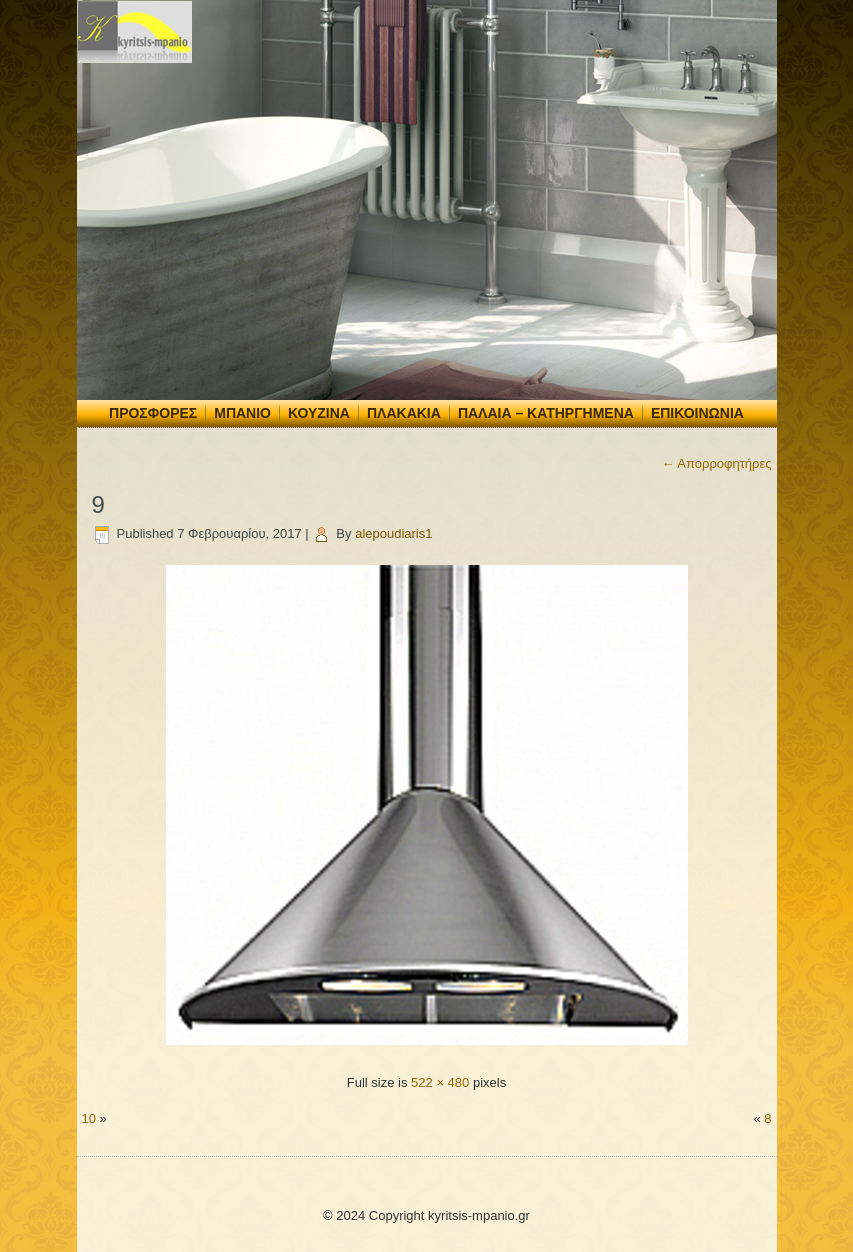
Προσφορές (153, 413)
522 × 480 (440, 1082)
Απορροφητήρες (716, 463)
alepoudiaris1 (393, 533)
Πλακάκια (404, 413)
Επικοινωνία (697, 413)
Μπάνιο (242, 413)
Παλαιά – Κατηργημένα (546, 413)
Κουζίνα (319, 413)
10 (89, 1118)
